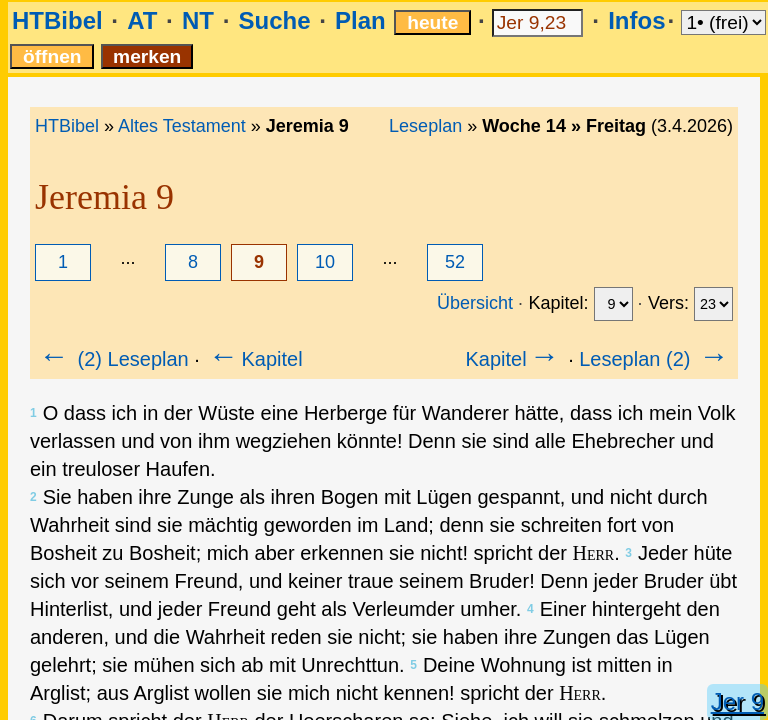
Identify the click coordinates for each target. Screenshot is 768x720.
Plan (360, 20)
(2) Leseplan (112, 359)
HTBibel (57, 20)
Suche (274, 20)
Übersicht (475, 303)
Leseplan (425, 126)
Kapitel (253, 359)
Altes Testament (182, 126)
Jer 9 (737, 701)
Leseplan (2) (655, 359)
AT (142, 20)
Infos (636, 20)
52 (455, 262)
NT (198, 20)
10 (325, 262)
